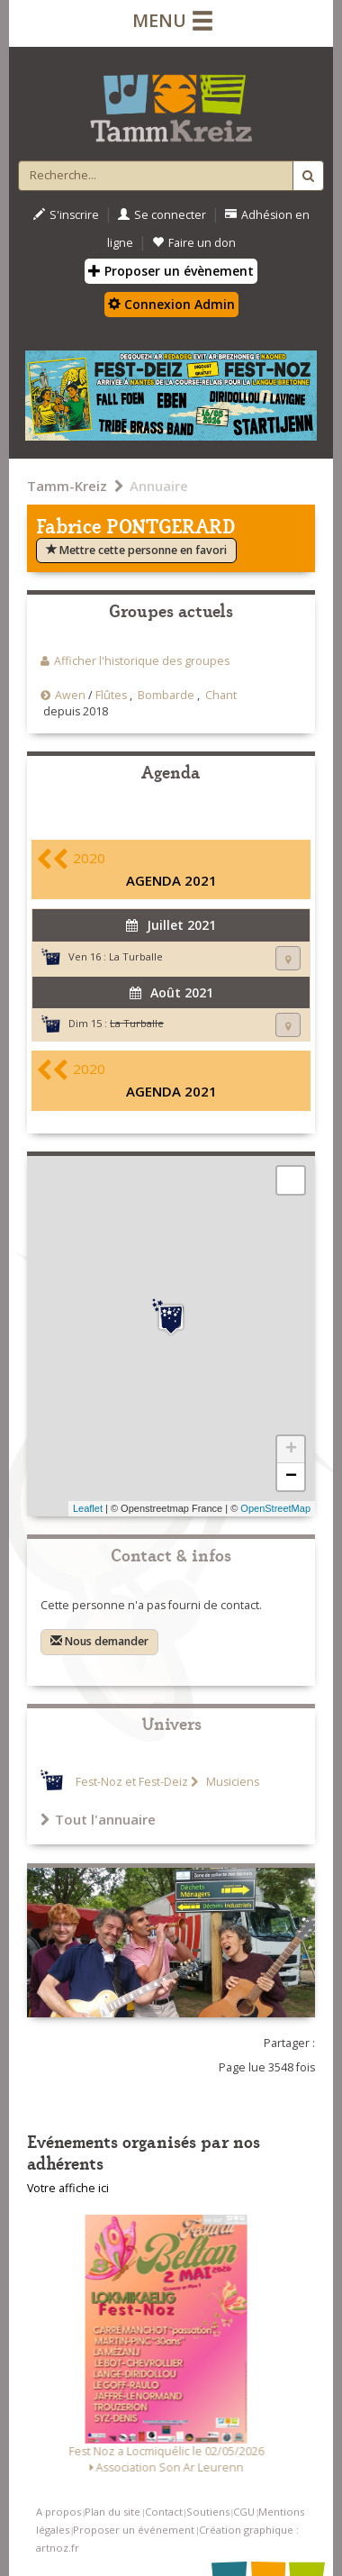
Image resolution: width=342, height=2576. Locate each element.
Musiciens (231, 1781)
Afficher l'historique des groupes (142, 661)
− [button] (291, 1476)
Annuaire (159, 486)
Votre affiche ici (68, 2188)
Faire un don (194, 242)
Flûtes (111, 695)
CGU (244, 2511)
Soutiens (208, 2511)
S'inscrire (66, 215)
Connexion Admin (171, 304)
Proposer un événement (133, 2529)
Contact (164, 2511)
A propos (58, 2511)
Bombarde (166, 695)
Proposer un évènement (171, 270)
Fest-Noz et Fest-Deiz (132, 1781)
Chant (221, 695)
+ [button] (291, 1449)
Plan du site (112, 2511)
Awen (70, 695)
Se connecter (162, 215)
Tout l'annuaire (98, 1819)
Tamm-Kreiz (67, 486)
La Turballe (136, 956)
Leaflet (88, 1508)
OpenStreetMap (275, 1508)
